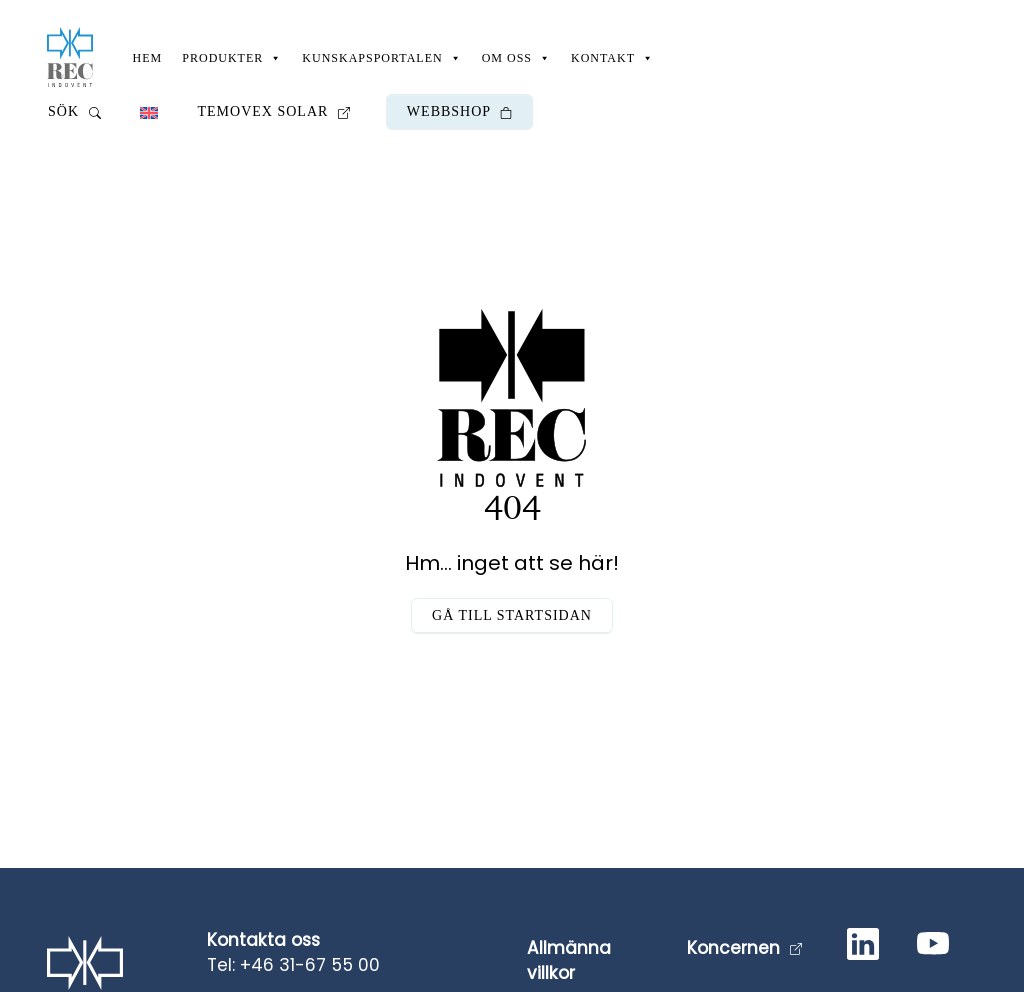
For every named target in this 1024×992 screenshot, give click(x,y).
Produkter (232, 58)
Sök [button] (74, 111)
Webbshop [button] (459, 111)
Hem (148, 58)
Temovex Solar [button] (274, 111)
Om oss (516, 58)
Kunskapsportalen (381, 58)
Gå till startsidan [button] (512, 615)
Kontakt (612, 58)
